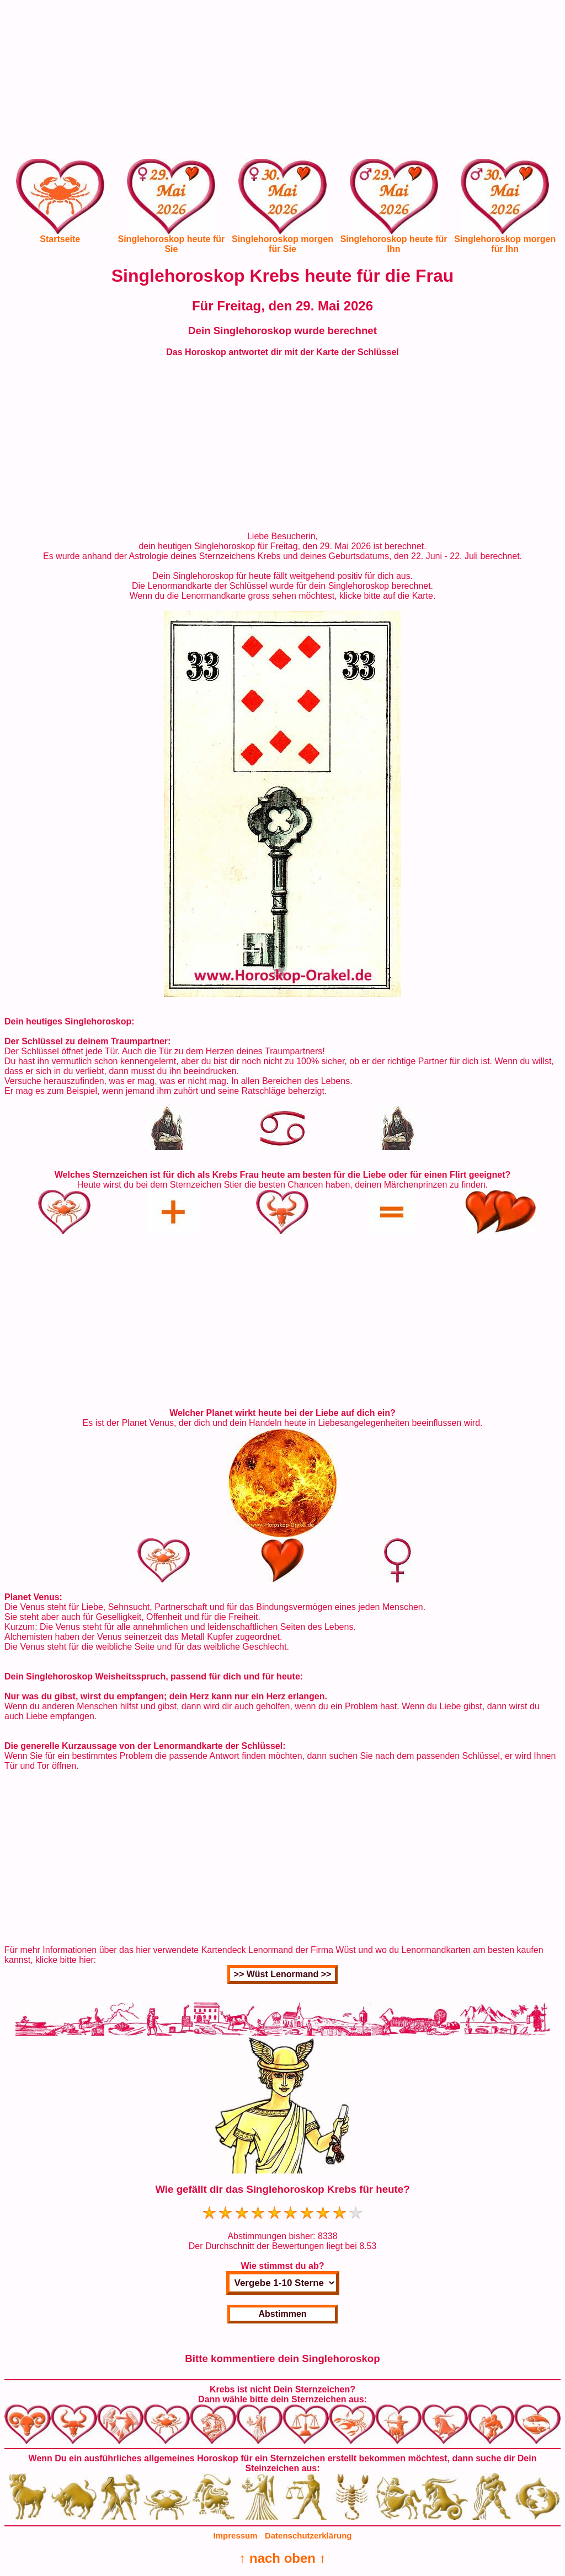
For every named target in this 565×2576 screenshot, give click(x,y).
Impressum (236, 2535)
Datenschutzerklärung (308, 2535)
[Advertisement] (282, 81)
